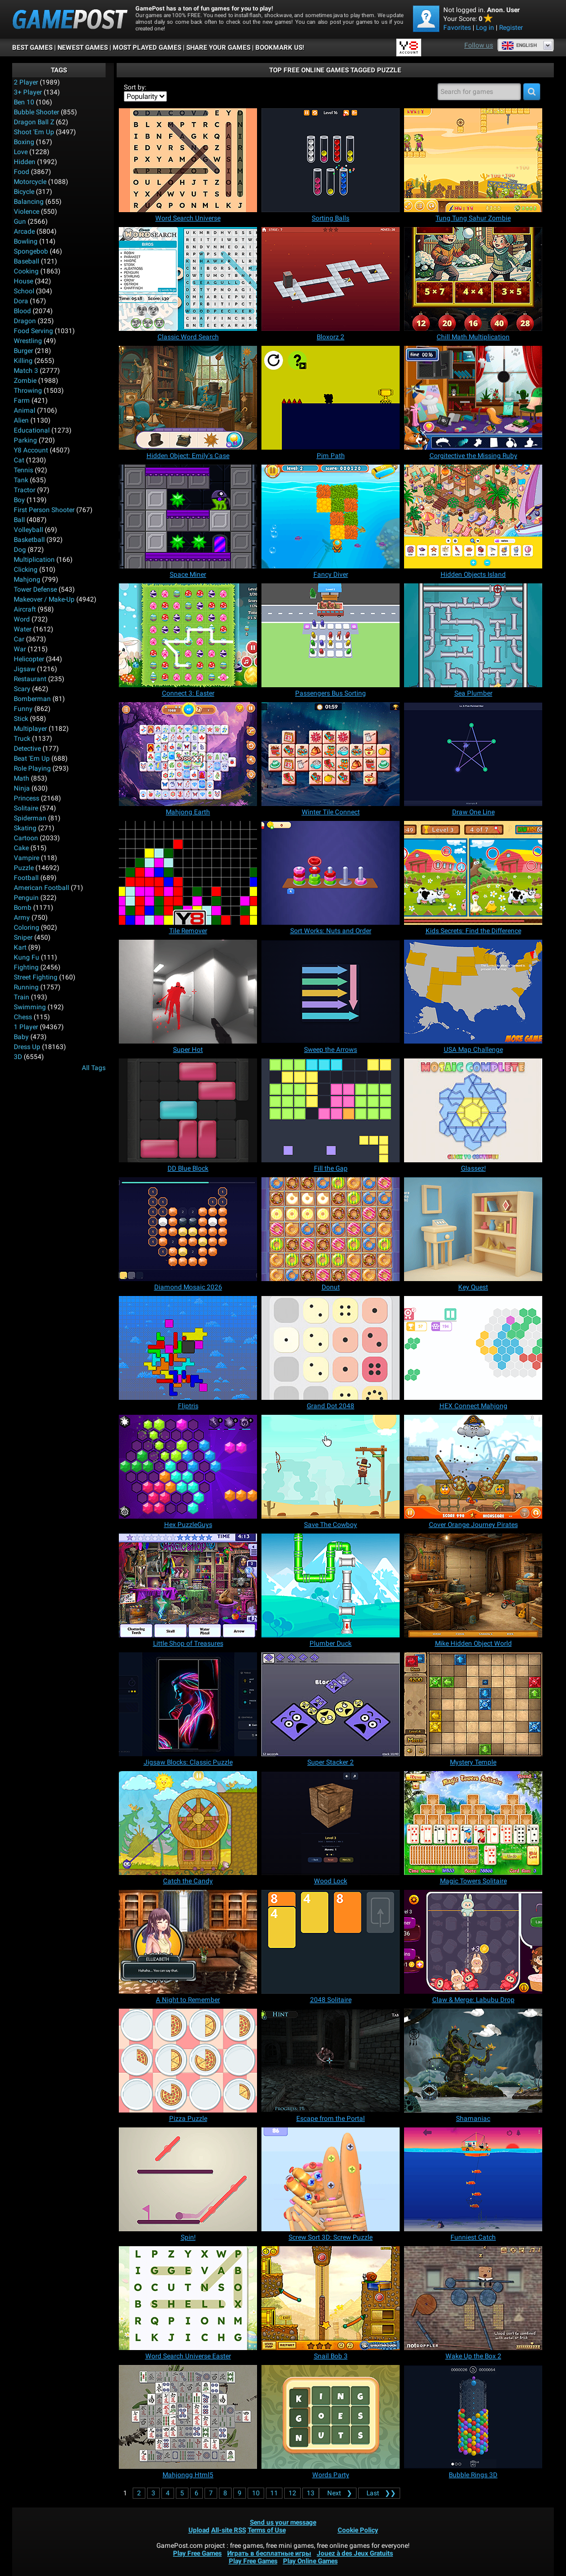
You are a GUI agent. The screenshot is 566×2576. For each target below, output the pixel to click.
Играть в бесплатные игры (269, 2553)
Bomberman (32, 699)
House (23, 281)
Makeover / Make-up (44, 599)
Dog (20, 550)
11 (274, 2493)
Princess (26, 798)
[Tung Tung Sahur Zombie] (473, 160)
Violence (26, 211)
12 (292, 2493)
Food (21, 172)
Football (26, 878)
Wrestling (28, 341)
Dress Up (27, 1047)
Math (21, 778)
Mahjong (27, 579)
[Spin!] (188, 2179)
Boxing (24, 142)
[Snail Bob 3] (330, 2298)
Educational (32, 430)
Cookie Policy (358, 2530)
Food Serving (33, 331)
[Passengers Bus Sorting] (330, 635)
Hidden (24, 162)
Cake (21, 848)
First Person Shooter (44, 510)
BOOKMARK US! (279, 47)
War (20, 649)
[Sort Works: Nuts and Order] (330, 872)
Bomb (23, 908)
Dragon (25, 321)
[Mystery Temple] (473, 1704)
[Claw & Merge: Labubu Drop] (473, 1941)
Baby (21, 1037)
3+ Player (28, 92)
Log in (485, 27)
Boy (19, 500)
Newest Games (82, 47)
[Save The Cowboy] (330, 1466)
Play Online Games (310, 2561)
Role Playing (32, 768)
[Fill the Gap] (330, 1110)
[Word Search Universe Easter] (188, 2298)
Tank (21, 480)
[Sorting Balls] (330, 160)
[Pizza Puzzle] (188, 2060)
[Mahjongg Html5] (188, 2416)
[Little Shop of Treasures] (188, 1585)
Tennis (23, 470)
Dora (21, 301)
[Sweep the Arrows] (330, 991)
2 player (26, 82)
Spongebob (31, 251)
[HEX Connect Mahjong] (473, 1347)
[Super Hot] (188, 991)
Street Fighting (35, 977)
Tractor (24, 490)
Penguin (26, 898)
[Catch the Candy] (188, 1823)
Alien (21, 420)
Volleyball (28, 530)
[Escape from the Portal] (330, 2060)
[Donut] (330, 1229)
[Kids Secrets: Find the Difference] (473, 872)
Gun (20, 221)
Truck (22, 738)
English (519, 45)
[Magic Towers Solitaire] (473, 1823)
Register (511, 27)
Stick (21, 719)
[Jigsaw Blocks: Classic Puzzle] (188, 1704)
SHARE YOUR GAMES (218, 47)
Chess (23, 1017)
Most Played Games (147, 47)
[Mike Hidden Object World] (473, 1585)
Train (21, 997)
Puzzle (24, 868)
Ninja (22, 788)
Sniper (23, 937)
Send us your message (283, 2522)
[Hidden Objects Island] (473, 516)
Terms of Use (267, 2530)
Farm (22, 400)
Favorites (457, 27)
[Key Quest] (473, 1229)
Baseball (26, 261)
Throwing (28, 390)
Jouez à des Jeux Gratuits (355, 2553)
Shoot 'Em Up (34, 132)
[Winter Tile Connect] (330, 754)
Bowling (26, 241)
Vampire (26, 858)
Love (21, 152)
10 (256, 2493)
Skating (25, 828)
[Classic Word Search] (188, 278)
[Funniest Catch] (473, 2179)
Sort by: (135, 87)
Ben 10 (24, 102)
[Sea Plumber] (473, 635)
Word (22, 619)
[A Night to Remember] (188, 1941)
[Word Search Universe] (188, 160)
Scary (22, 689)
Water (23, 629)
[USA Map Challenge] (473, 991)
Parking (25, 440)
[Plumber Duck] (330, 1585)
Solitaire (26, 808)
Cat (19, 460)
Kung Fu (26, 957)
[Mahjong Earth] (188, 754)
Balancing (29, 202)
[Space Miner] (188, 516)
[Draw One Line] (473, 754)
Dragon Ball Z (34, 122)
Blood (22, 311)
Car (19, 639)
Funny (23, 709)
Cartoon (26, 838)
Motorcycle (30, 182)
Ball (19, 520)
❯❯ (379, 2493)
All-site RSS (228, 2530)
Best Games (32, 47)
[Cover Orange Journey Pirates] (473, 1466)
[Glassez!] (473, 1110)
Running (26, 987)
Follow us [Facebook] (478, 45)
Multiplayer (30, 729)
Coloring (26, 927)
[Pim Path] (330, 397)
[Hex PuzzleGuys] (188, 1466)
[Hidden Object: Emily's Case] (188, 397)
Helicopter (29, 659)
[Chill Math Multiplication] (473, 278)
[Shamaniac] (473, 2060)
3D (18, 1057)
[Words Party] (330, 2416)
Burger (23, 351)
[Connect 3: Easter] (188, 635)
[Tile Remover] (188, 872)
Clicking (26, 569)
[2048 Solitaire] (330, 1941)
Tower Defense (35, 589)
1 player (26, 1027)
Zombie (25, 380)
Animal (24, 410)
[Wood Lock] (330, 1823)
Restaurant (30, 679)
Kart (20, 947)
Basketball (29, 540)
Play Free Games (197, 2553)
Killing (23, 361)
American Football (41, 888)
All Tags (94, 1068)
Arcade (24, 231)
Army (22, 917)
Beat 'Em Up (32, 758)
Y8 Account (31, 450)
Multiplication (34, 559)
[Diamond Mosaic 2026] (188, 1229)
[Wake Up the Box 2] (473, 2298)
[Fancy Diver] (330, 516)
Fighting (26, 967)
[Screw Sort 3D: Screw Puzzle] (330, 2179)
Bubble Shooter (36, 112)
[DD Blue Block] (188, 1110)
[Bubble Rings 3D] (473, 2416)
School (24, 291)
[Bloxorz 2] (330, 278)
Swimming (30, 1007)
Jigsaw (24, 669)
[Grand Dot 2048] (330, 1347)
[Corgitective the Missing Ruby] (473, 397)
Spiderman (30, 818)
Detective (27, 748)
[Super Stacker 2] (330, 1704)
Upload (198, 2530)
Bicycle (24, 192)
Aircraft (25, 609)
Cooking (26, 271)
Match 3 (26, 371)
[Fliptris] (188, 1347)
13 (311, 2493)
